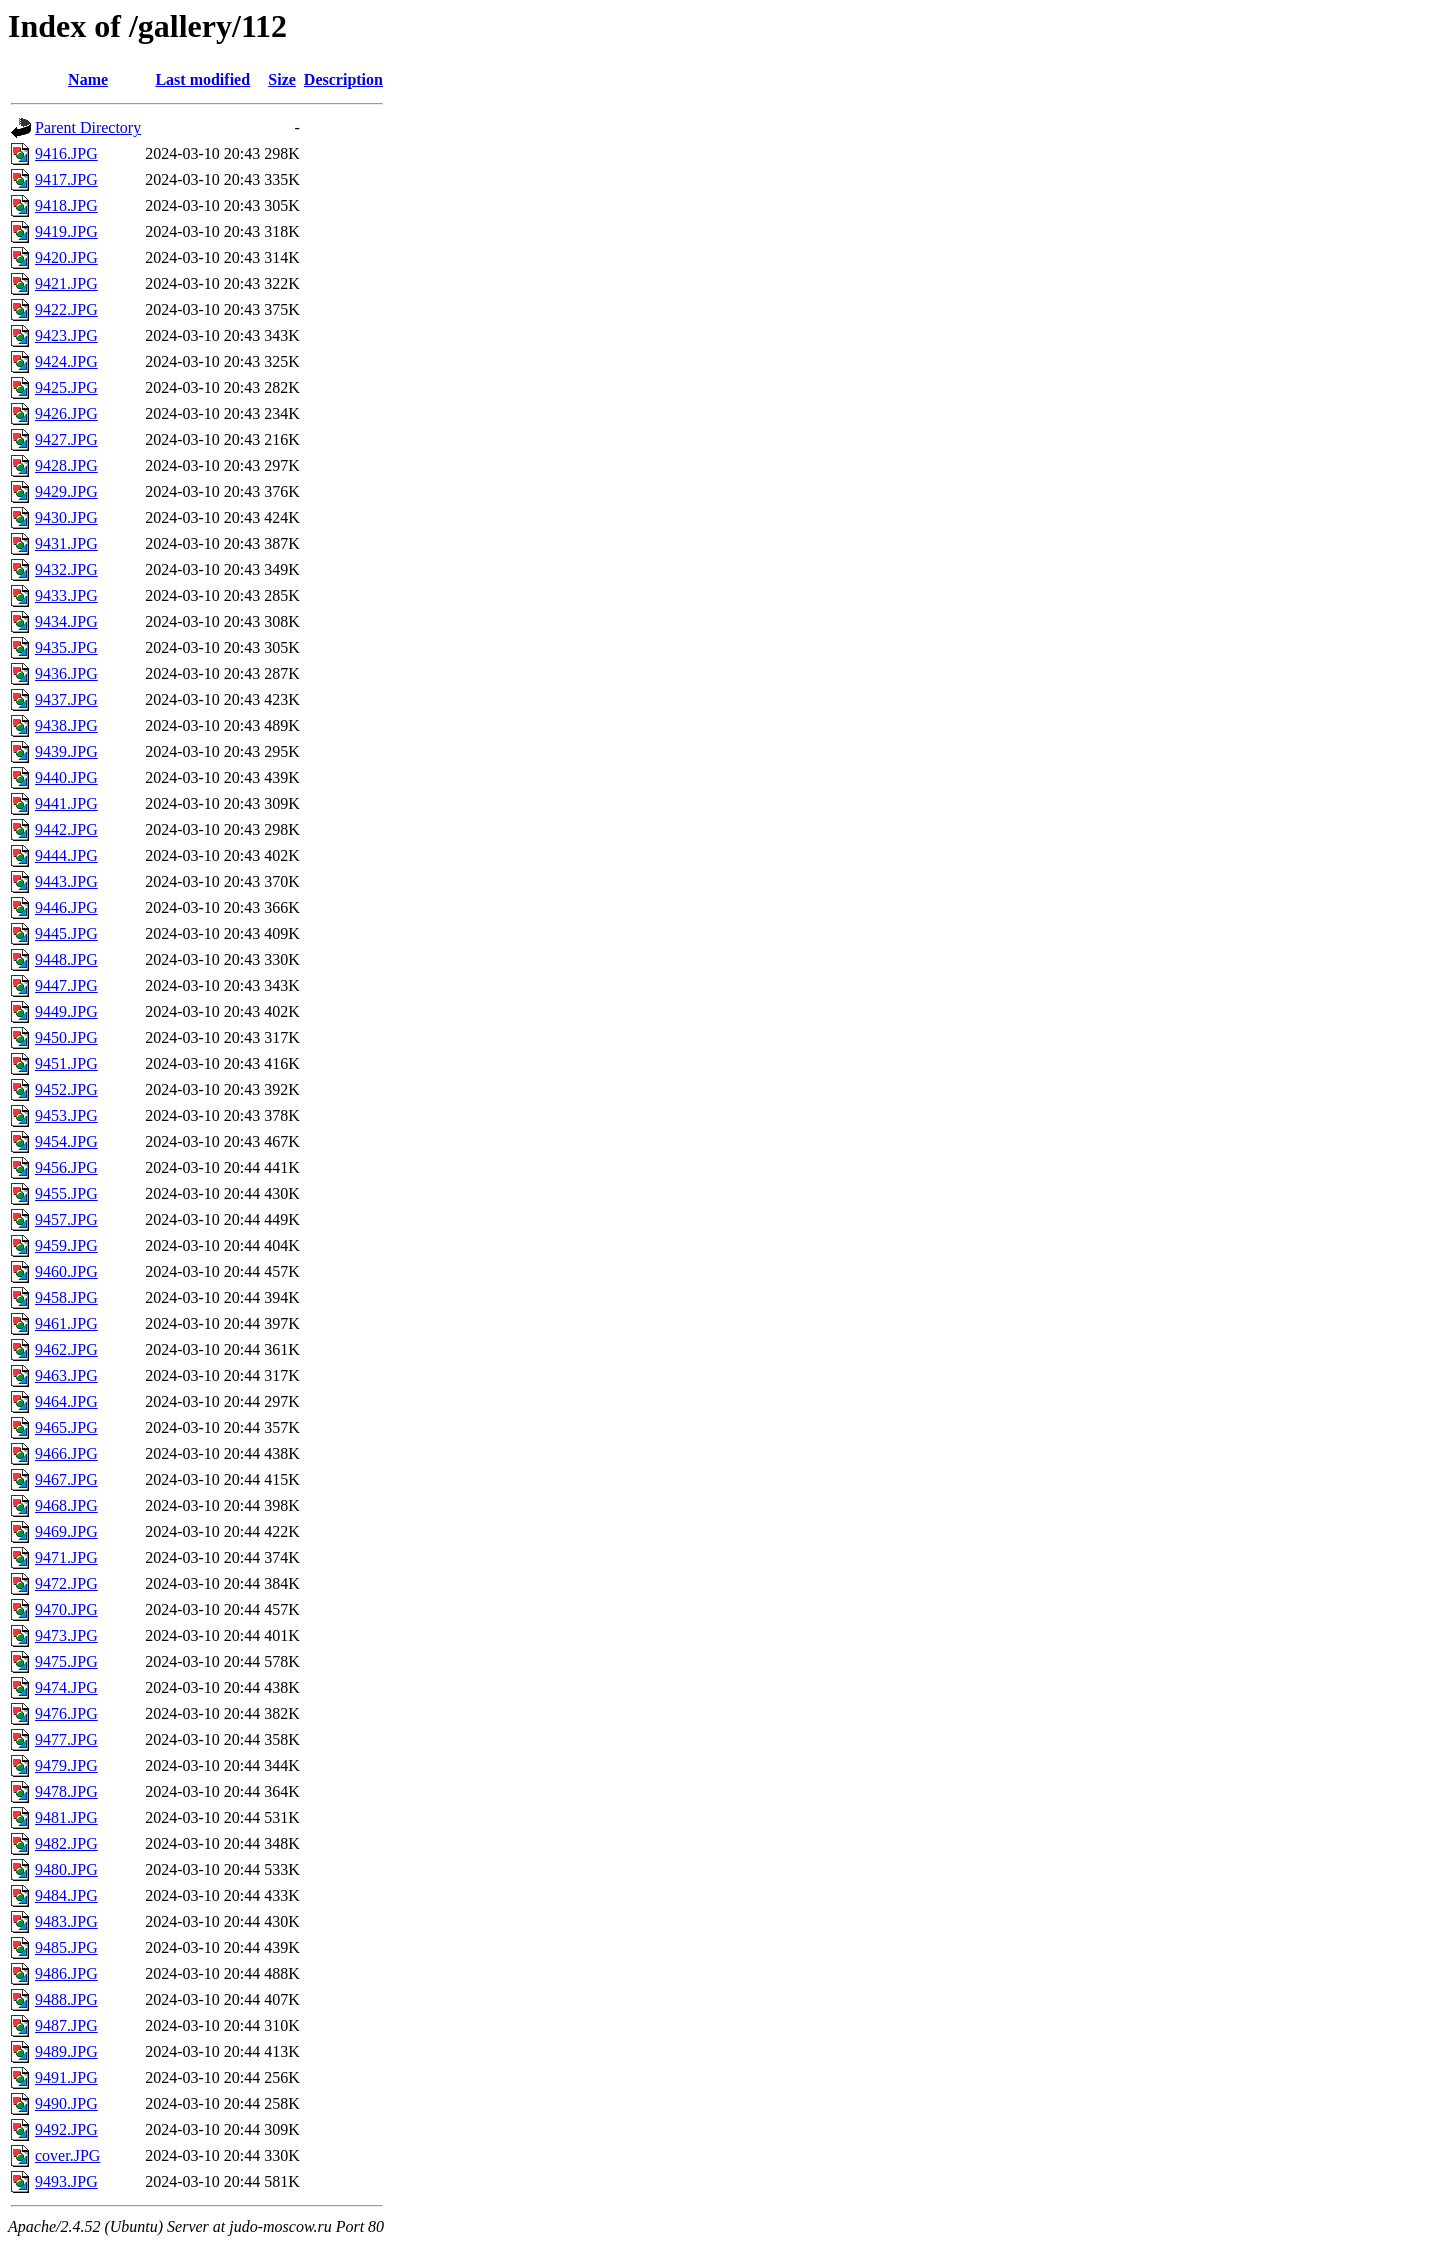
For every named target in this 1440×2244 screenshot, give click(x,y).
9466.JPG (66, 1453)
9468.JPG (66, 1505)
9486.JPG (66, 1973)
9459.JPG (66, 1245)
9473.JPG (66, 1635)
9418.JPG (66, 205)
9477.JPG (66, 1739)
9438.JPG (66, 725)
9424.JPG (66, 361)
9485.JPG (66, 1947)
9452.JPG (66, 1089)
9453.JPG (66, 1115)
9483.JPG (66, 1921)
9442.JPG (66, 829)
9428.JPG (66, 465)
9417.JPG (66, 179)
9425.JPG (66, 387)
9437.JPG (66, 699)
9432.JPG (66, 569)
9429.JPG (66, 491)
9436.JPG (66, 673)
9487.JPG (66, 2025)
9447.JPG (66, 985)
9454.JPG (66, 1141)
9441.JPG (66, 803)
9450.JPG (66, 1037)
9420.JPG (66, 257)
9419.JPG (66, 231)
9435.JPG (66, 647)
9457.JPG (66, 1219)
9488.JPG (66, 1999)
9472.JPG (66, 1583)
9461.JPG (66, 1323)
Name (88, 79)
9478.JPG (66, 1791)
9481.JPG (66, 1817)
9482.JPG (66, 1843)
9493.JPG (66, 2181)
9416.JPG (66, 153)
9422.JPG (66, 309)
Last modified (202, 79)
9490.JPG (66, 2103)
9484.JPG (66, 1895)
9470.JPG (66, 1609)
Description (343, 79)
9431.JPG (66, 543)
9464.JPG (66, 1401)
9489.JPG (66, 2051)
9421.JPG (66, 283)
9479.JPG (66, 1765)
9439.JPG (66, 751)
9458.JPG (66, 1297)
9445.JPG (66, 933)
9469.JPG (66, 1531)
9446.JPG (66, 907)
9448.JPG (66, 959)
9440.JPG (66, 777)
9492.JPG (66, 2129)
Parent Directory (88, 127)
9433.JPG (66, 595)
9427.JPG (66, 439)
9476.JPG (66, 1713)
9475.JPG (66, 1661)
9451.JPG (66, 1063)
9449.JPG (66, 1011)
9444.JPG (66, 855)
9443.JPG (66, 881)
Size (282, 79)
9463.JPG (66, 1375)
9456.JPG (66, 1167)
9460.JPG (66, 1271)
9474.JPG (66, 1687)
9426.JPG (66, 413)
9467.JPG (66, 1479)
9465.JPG (66, 1427)
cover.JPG (67, 2155)
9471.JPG (66, 1557)
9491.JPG (66, 2077)
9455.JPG (66, 1193)
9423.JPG (66, 335)
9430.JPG (66, 517)
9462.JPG (66, 1349)
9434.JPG (66, 621)
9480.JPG (66, 1869)
